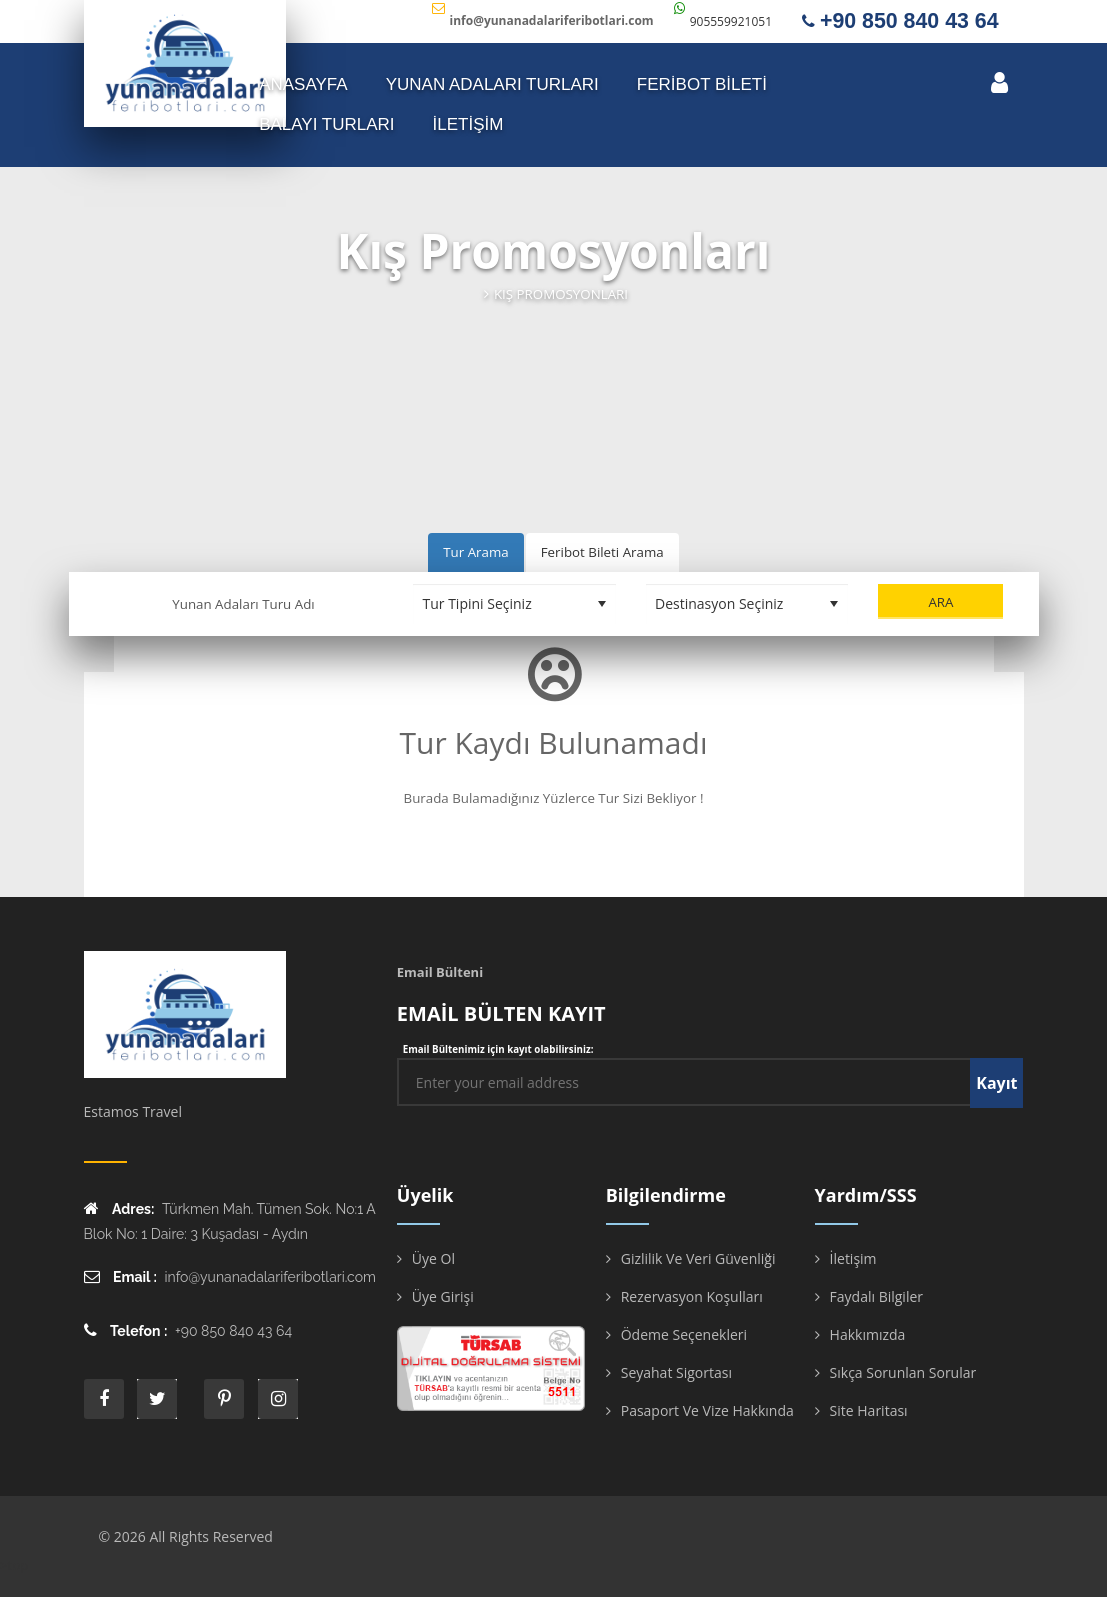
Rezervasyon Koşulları (692, 1296)
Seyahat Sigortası (676, 1372)
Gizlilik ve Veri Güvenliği (698, 1258)
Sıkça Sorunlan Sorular (903, 1372)
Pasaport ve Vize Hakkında (707, 1410)
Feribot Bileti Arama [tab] (602, 552)
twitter (157, 1399)
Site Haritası (869, 1410)
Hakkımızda (868, 1334)
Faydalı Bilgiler (876, 1296)
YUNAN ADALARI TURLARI (492, 84)
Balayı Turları (326, 124)
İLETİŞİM (468, 124)
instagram (278, 1399)
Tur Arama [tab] (475, 552)
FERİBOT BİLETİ (702, 84)
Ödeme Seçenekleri (684, 1334)
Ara (940, 602)
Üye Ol (433, 1258)
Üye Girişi (443, 1296)
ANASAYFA (303, 84)
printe (224, 1399)
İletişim (853, 1258)
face (104, 1399)
